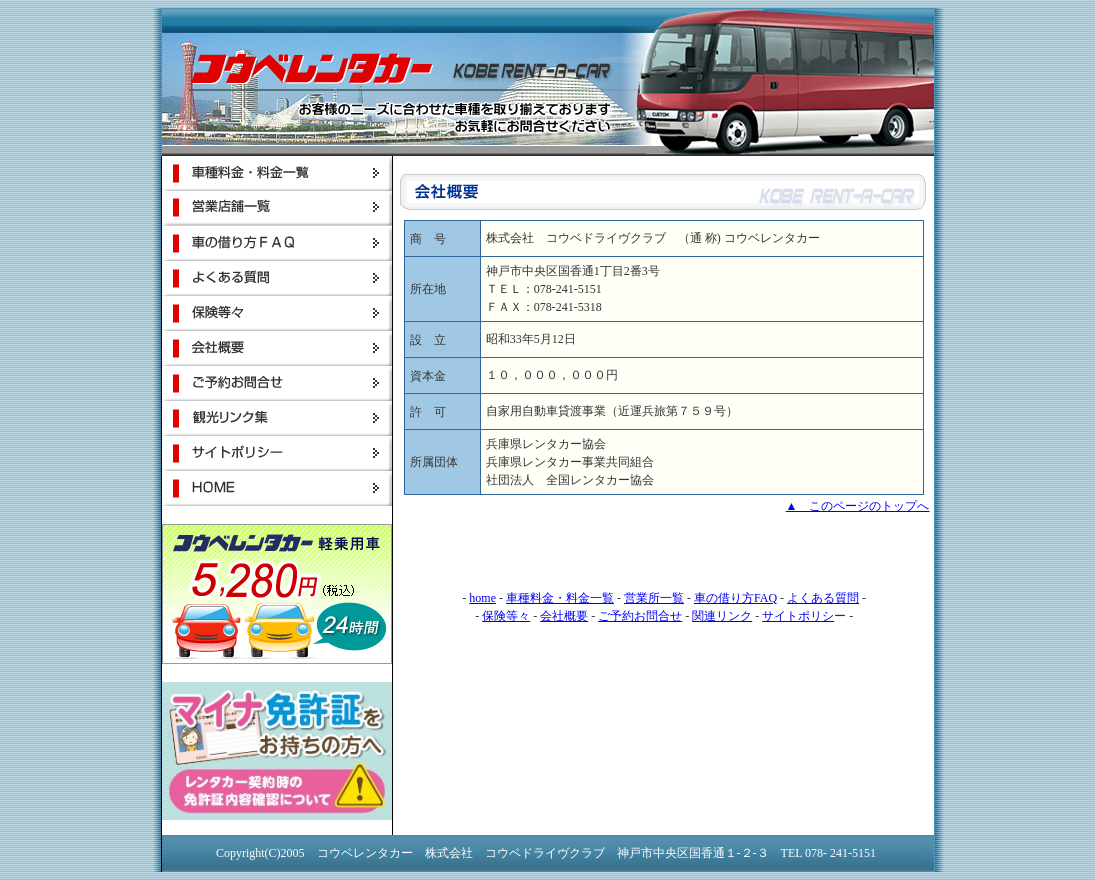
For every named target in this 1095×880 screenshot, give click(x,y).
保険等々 (506, 616)
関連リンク (722, 616)
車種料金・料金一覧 (560, 598)
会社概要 (564, 616)
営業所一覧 (654, 598)
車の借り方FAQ (735, 598)
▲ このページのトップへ (858, 506)
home (482, 598)
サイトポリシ (798, 616)
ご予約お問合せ (640, 616)
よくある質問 (823, 598)
